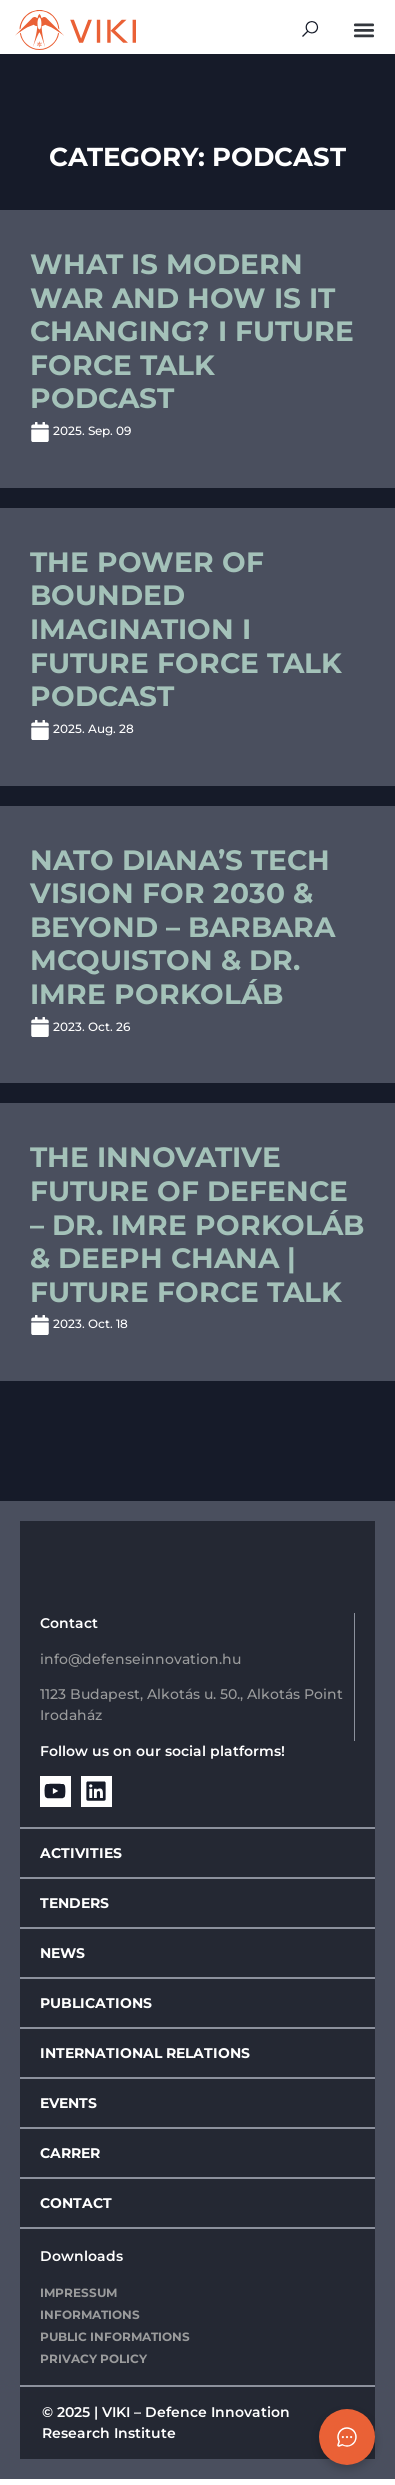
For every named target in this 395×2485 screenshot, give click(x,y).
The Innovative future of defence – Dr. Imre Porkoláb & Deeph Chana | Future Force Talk (197, 1231)
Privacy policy (93, 2365)
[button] (363, 29)
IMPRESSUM (78, 2299)
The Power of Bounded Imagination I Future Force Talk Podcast (186, 635)
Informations (90, 2321)
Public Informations (115, 2343)
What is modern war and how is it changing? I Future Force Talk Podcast (192, 338)
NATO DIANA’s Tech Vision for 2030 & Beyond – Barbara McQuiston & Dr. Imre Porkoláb (182, 933)
